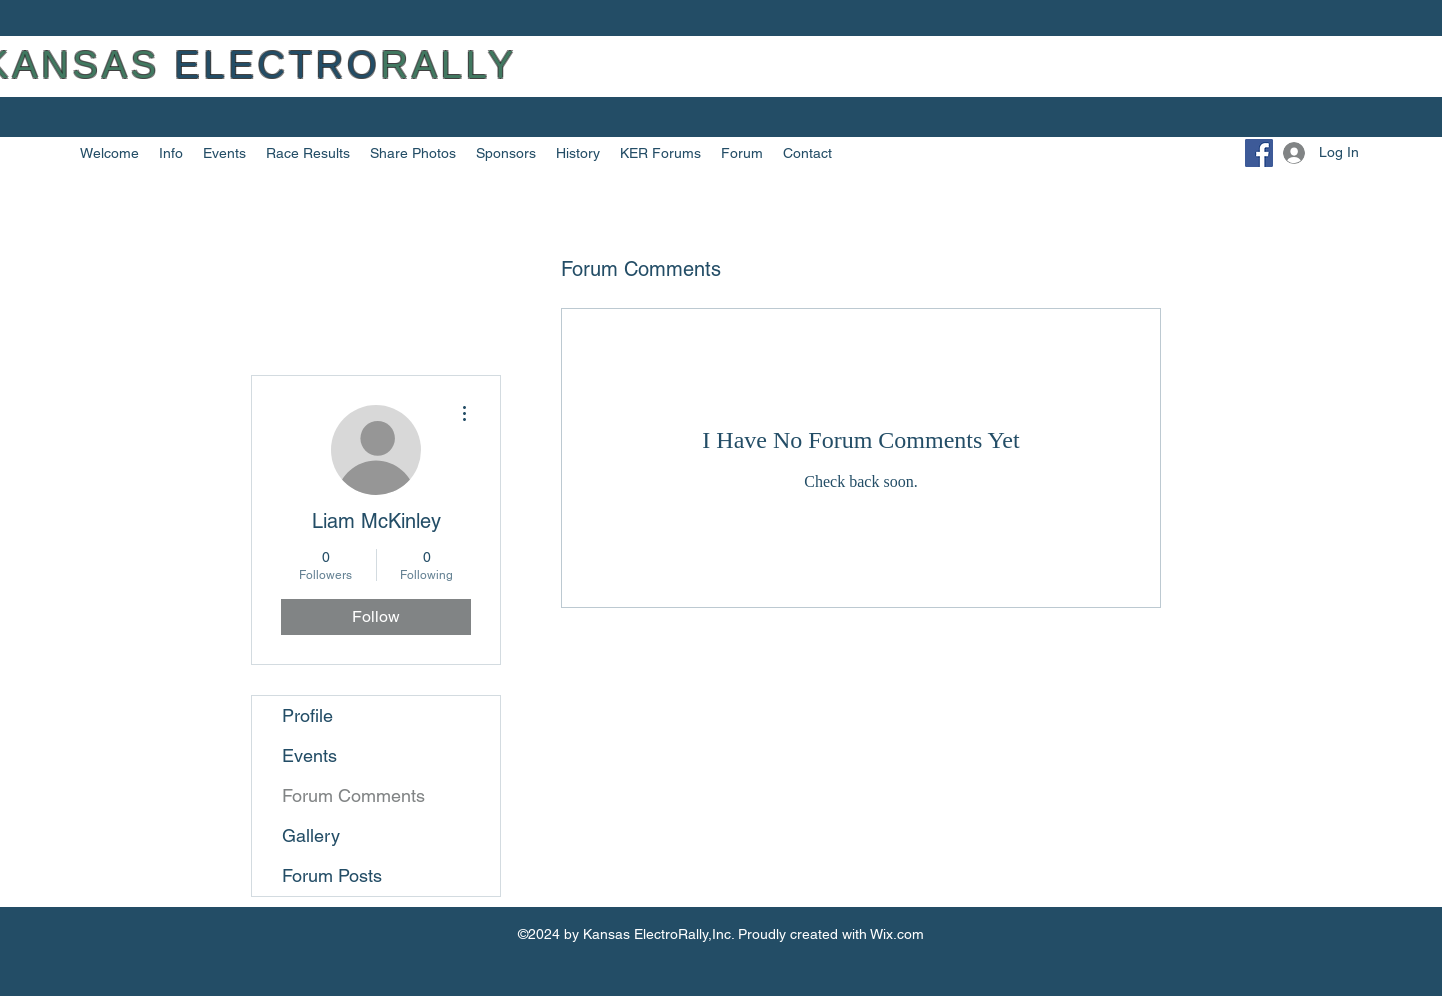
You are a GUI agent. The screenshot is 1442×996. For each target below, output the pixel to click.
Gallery (311, 835)
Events (309, 755)
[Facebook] (1259, 153)
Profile (307, 715)
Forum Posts (332, 875)
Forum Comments (353, 795)
